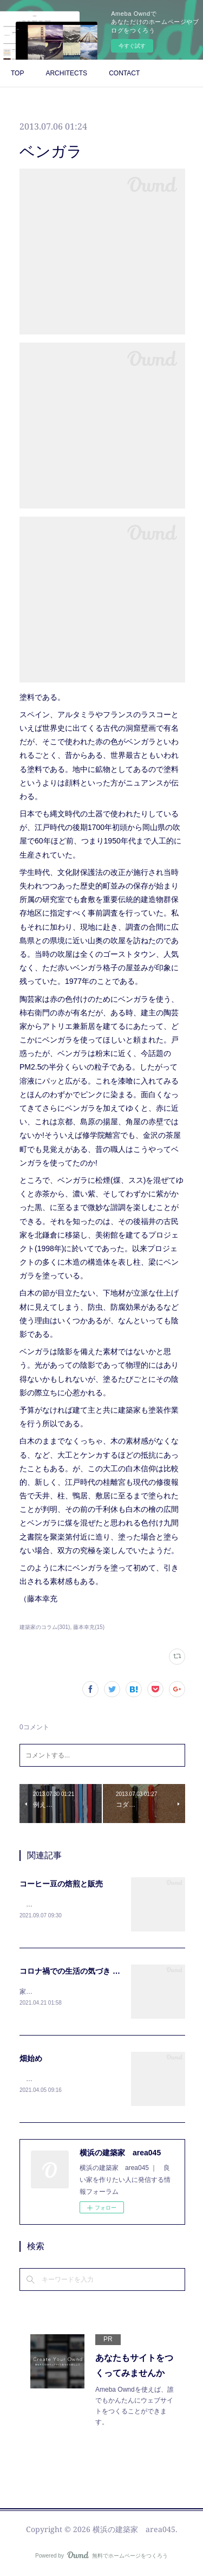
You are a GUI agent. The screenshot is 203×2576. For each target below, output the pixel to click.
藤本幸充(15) (88, 1627)
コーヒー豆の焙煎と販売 (61, 1883)
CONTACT (124, 73)
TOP (17, 73)
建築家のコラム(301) (44, 1627)
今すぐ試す (132, 46)
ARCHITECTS (66, 73)
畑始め (30, 2060)
